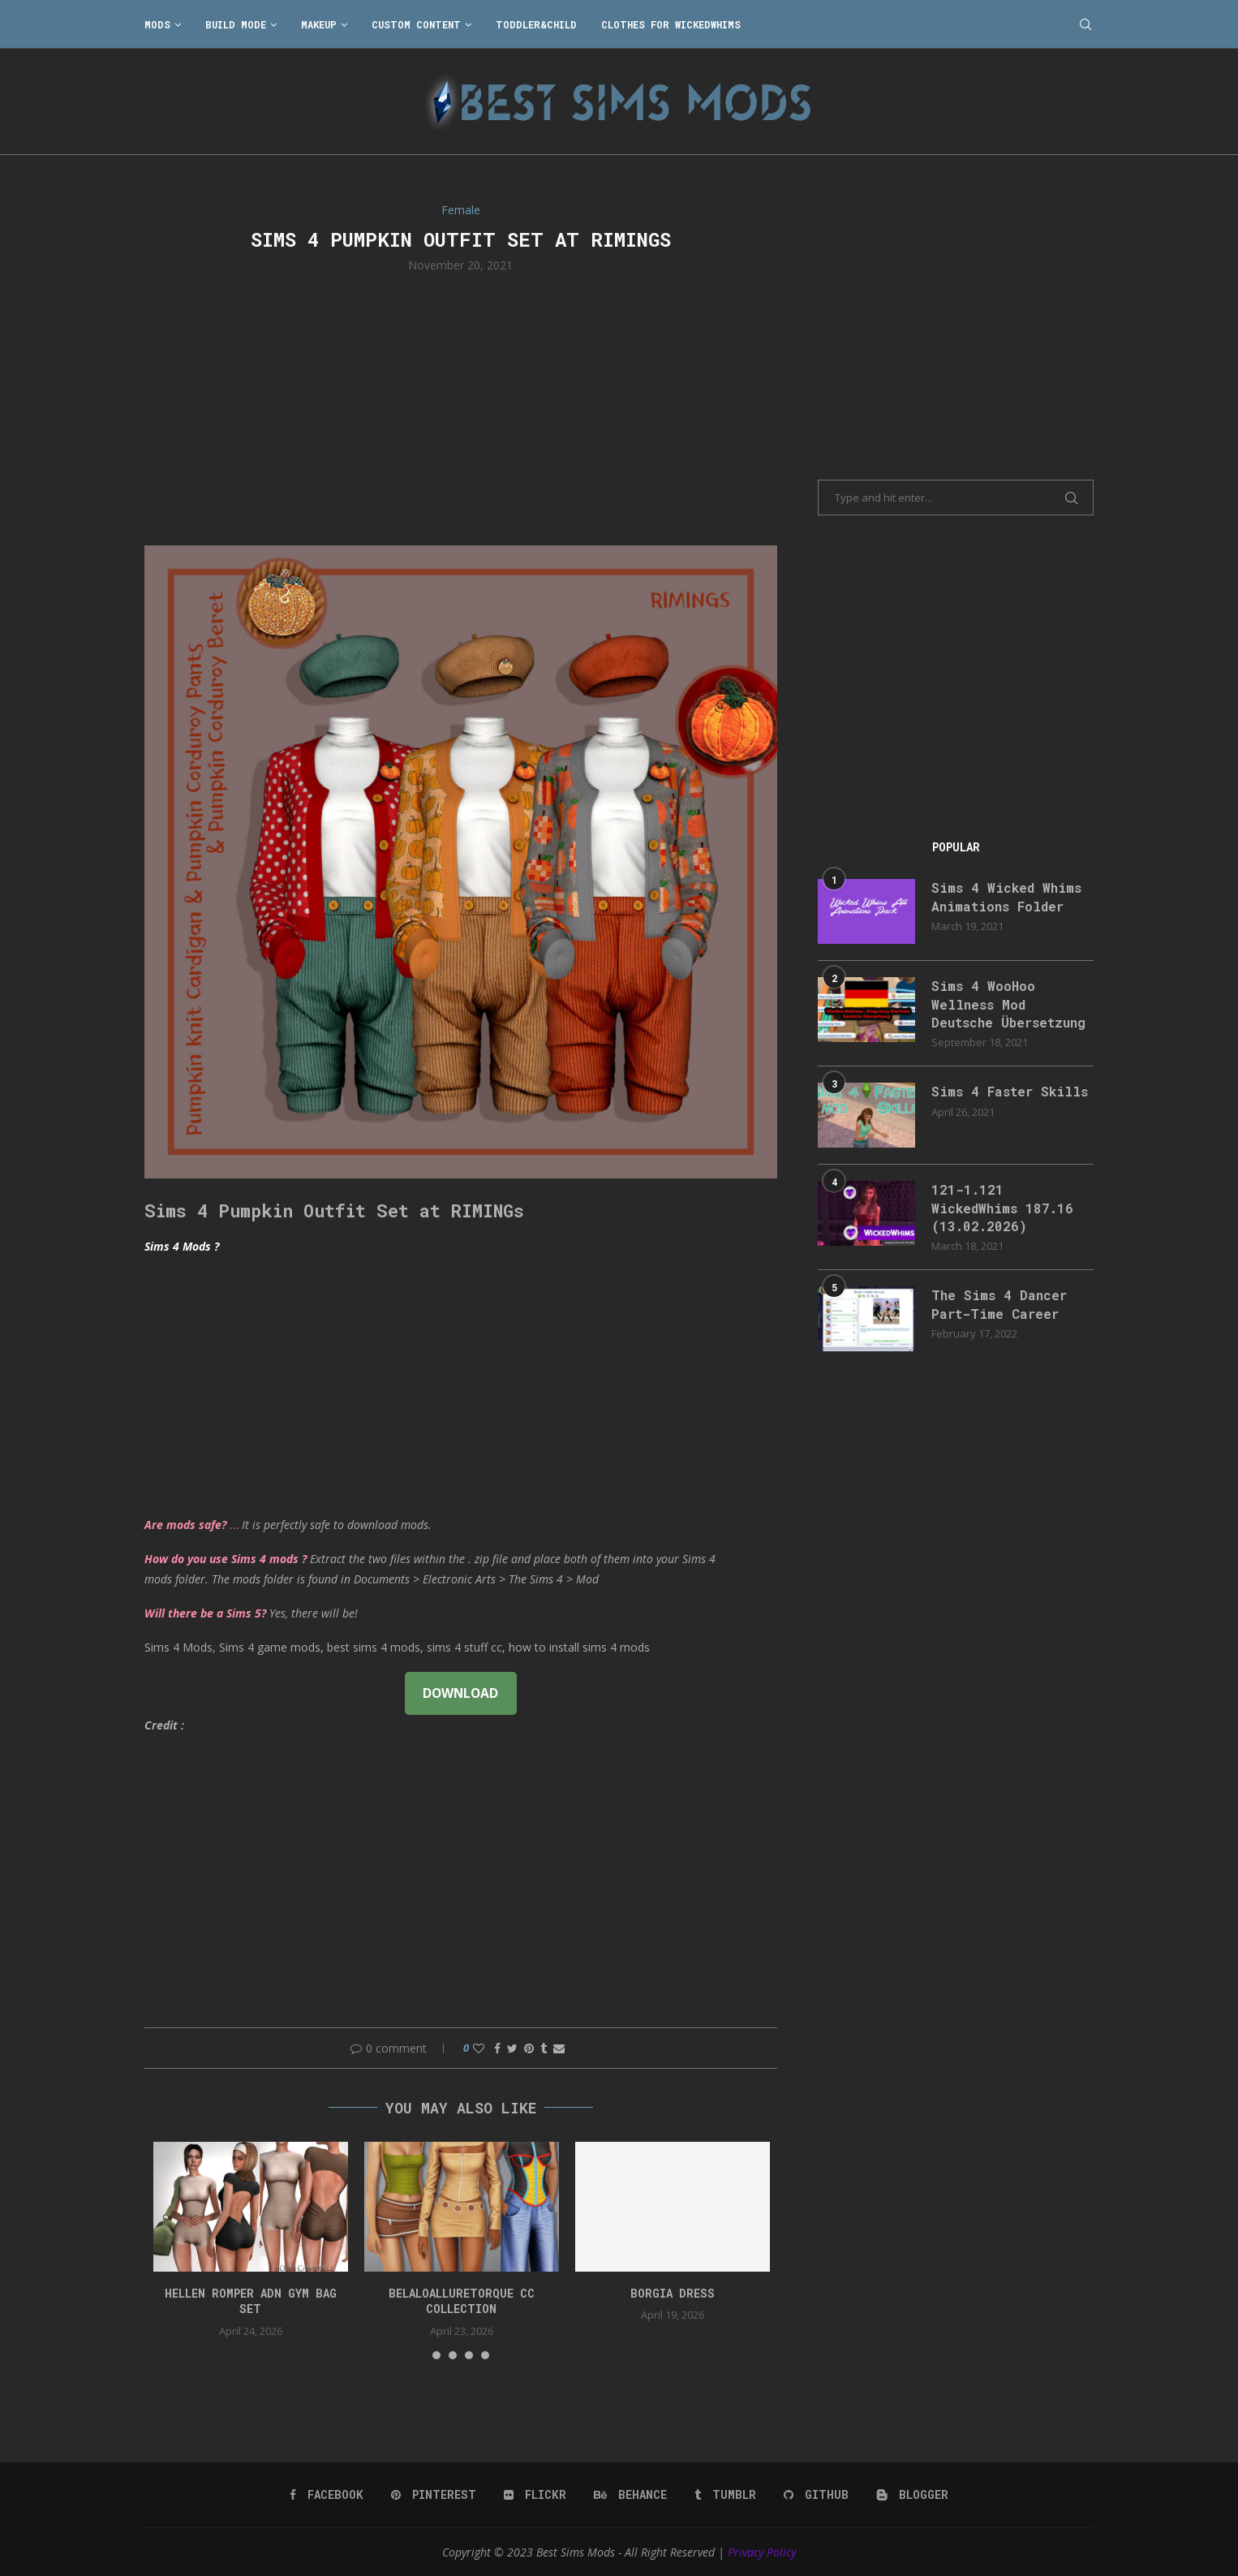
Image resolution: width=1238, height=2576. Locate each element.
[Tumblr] (725, 2495)
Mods (157, 24)
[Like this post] (478, 2048)
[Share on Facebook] (497, 2048)
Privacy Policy (762, 2552)
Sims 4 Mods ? (181, 1246)
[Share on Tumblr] (543, 2048)
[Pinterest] (433, 2495)
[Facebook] (326, 2495)
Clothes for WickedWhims (671, 24)
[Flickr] (535, 2495)
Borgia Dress (672, 2293)
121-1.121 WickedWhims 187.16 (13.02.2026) (1002, 1207)
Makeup (319, 24)
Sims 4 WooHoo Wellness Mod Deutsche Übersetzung (1008, 1004)
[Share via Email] (559, 2048)
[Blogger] (912, 2495)
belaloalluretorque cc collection (462, 2301)
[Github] (816, 2495)
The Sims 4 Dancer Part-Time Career (999, 1303)
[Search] (1085, 24)
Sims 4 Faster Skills (1009, 1091)
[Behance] (630, 2495)
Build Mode (235, 24)
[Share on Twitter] (512, 2048)
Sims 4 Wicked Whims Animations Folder (1006, 896)
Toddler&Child (536, 24)
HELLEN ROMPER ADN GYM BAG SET (251, 2301)
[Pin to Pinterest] (529, 2048)
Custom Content (416, 24)
